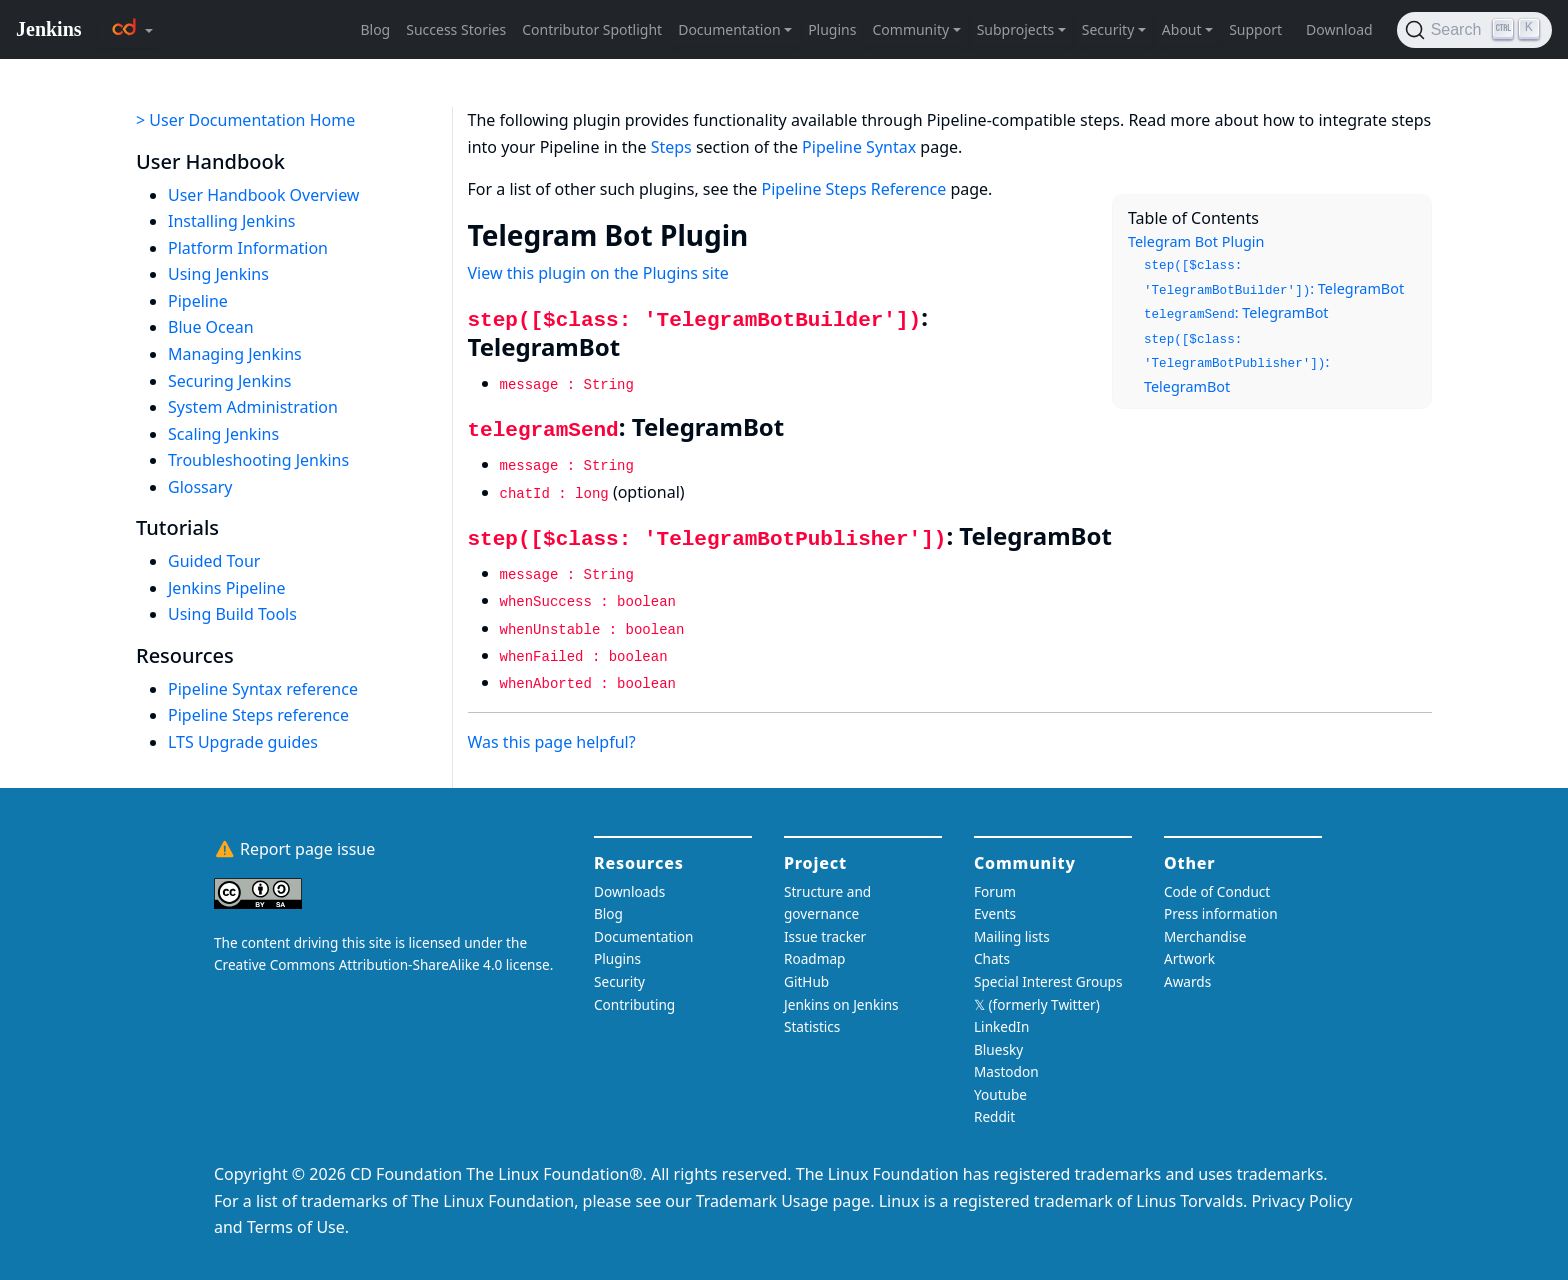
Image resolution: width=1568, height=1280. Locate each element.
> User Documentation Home (245, 120)
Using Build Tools (232, 614)
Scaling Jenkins (223, 434)
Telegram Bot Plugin (1196, 241)
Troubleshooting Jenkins (258, 460)
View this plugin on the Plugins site (598, 273)
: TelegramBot (1274, 278)
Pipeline (198, 301)
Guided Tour (214, 561)
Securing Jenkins (230, 381)
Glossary (200, 487)
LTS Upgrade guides (243, 742)
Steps (671, 147)
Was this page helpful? (552, 742)
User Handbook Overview (263, 195)
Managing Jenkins (235, 354)
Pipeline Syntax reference (263, 689)
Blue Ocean (211, 327)
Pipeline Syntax (859, 147)
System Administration (253, 407)
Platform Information (248, 248)
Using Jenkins (218, 274)
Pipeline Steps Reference (854, 189)
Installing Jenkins (232, 221)
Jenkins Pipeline (227, 588)
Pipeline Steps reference (258, 715)
